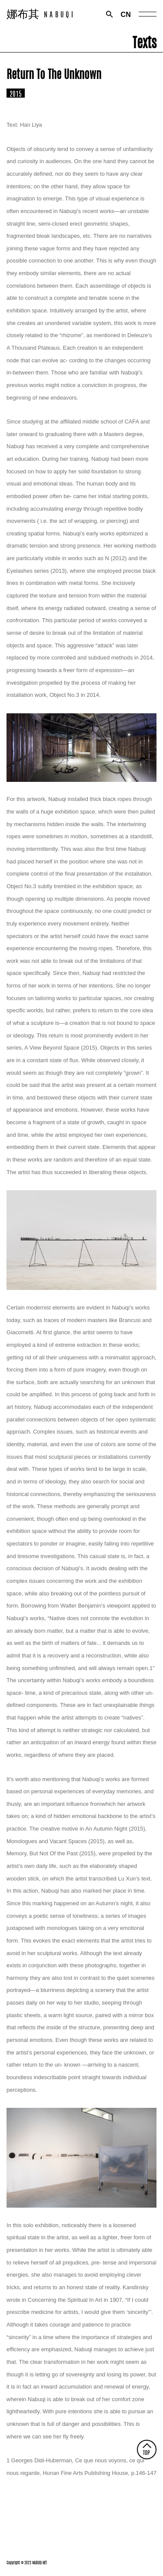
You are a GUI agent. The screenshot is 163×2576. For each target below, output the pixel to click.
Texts (144, 41)
